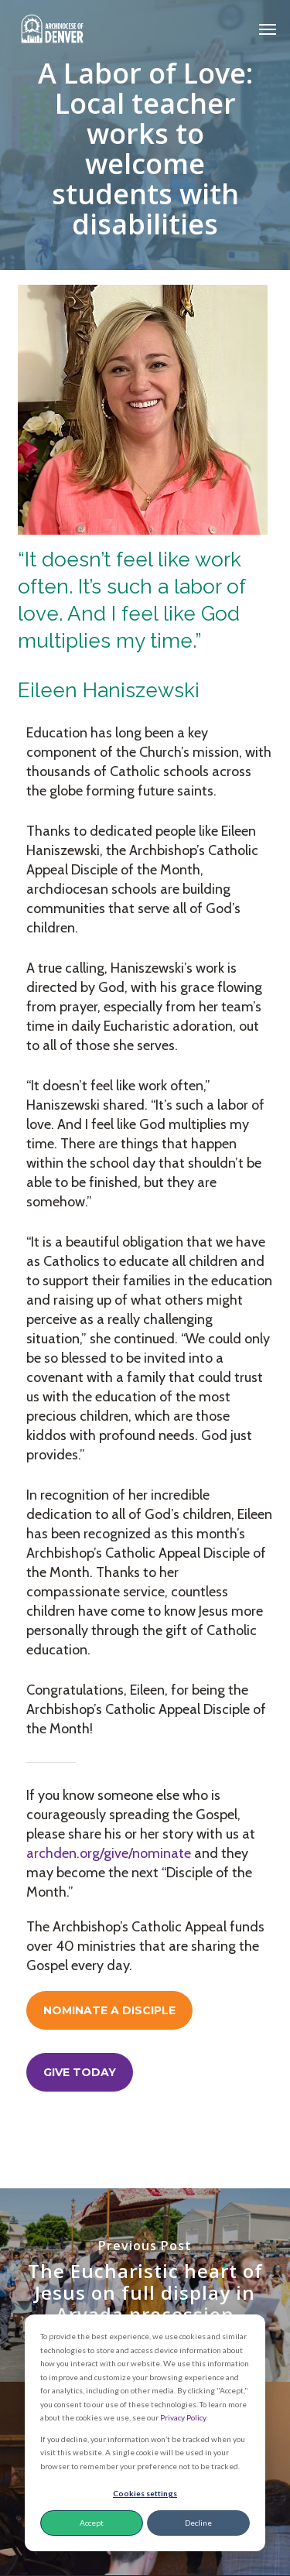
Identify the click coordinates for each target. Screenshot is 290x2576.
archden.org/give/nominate (108, 1853)
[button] (267, 28)
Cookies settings (145, 2493)
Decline (198, 2522)
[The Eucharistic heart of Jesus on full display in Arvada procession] (145, 2285)
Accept (92, 2522)
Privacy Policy (183, 2417)
